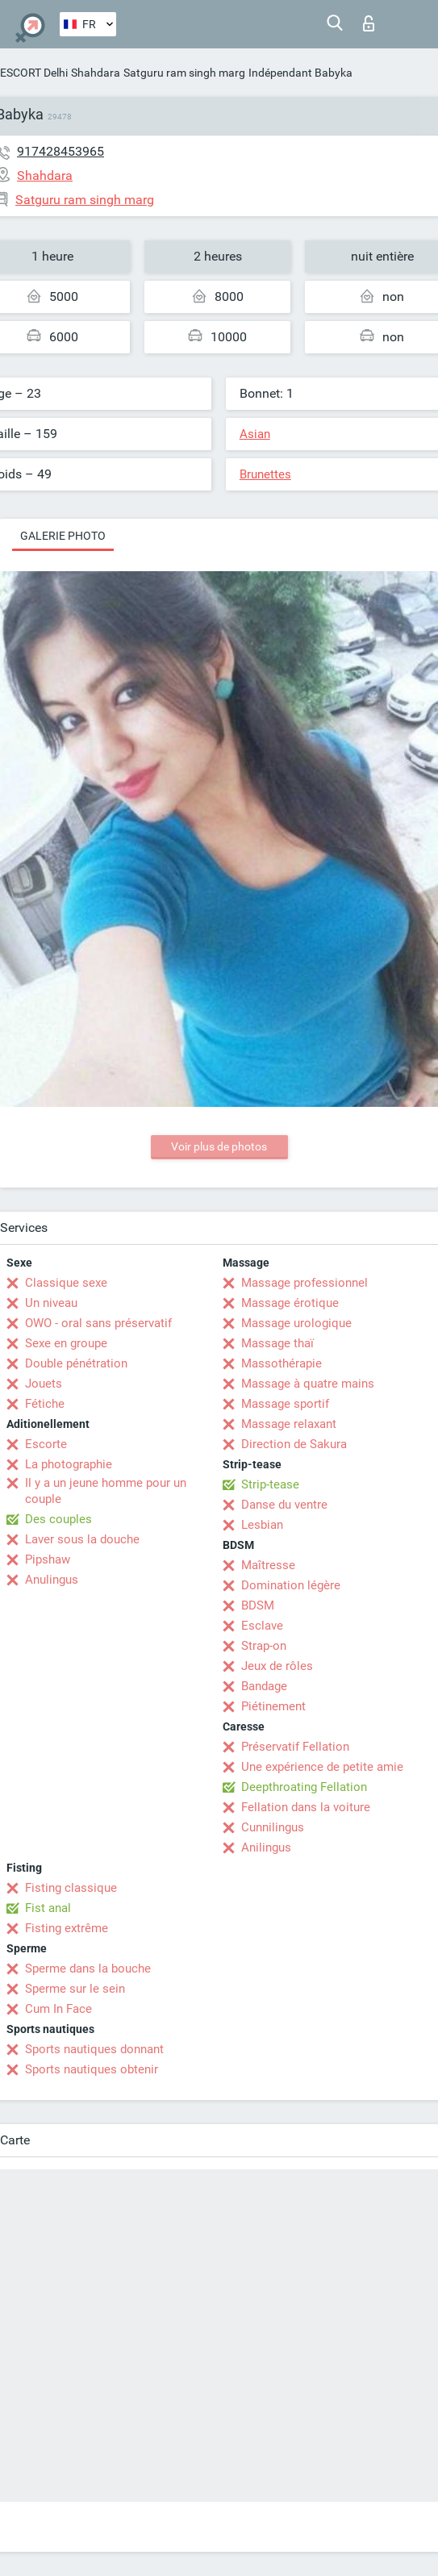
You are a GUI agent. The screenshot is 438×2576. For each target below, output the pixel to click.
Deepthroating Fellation (304, 1787)
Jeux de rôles (277, 1666)
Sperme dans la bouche (88, 1968)
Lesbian (262, 1525)
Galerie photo (63, 535)
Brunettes (265, 474)
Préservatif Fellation (295, 1746)
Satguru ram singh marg (184, 72)
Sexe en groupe (66, 1343)
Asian (255, 434)
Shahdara (95, 72)
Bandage (264, 1686)
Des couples (58, 1519)
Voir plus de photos (219, 1146)
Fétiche (45, 1404)
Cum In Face (58, 2009)
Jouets (43, 1383)
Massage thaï (277, 1343)
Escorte (46, 1444)
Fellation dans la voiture (305, 1807)
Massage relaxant (288, 1424)
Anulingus (51, 1579)
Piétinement (273, 1706)
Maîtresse (268, 1565)
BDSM (257, 1605)
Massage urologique (296, 1323)
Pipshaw (47, 1559)
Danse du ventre (284, 1504)
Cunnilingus (272, 1827)
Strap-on (263, 1646)
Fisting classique (71, 1888)
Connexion (368, 23)
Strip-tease (270, 1484)
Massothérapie (281, 1363)
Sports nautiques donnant (94, 2049)
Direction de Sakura (294, 1444)
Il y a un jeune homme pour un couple (105, 1491)
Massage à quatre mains (307, 1383)
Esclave (262, 1625)
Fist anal (48, 1908)
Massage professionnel (304, 1282)
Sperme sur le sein (75, 1988)
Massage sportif (285, 1404)
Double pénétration (76, 1363)
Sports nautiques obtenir (91, 2069)
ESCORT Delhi (34, 72)
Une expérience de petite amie (322, 1767)
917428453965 (60, 151)
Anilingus (266, 1847)
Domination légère (290, 1585)
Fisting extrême (66, 1928)
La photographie (68, 1464)
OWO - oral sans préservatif (98, 1323)
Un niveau (51, 1303)
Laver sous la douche (82, 1539)
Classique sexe (66, 1282)
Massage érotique (290, 1303)
